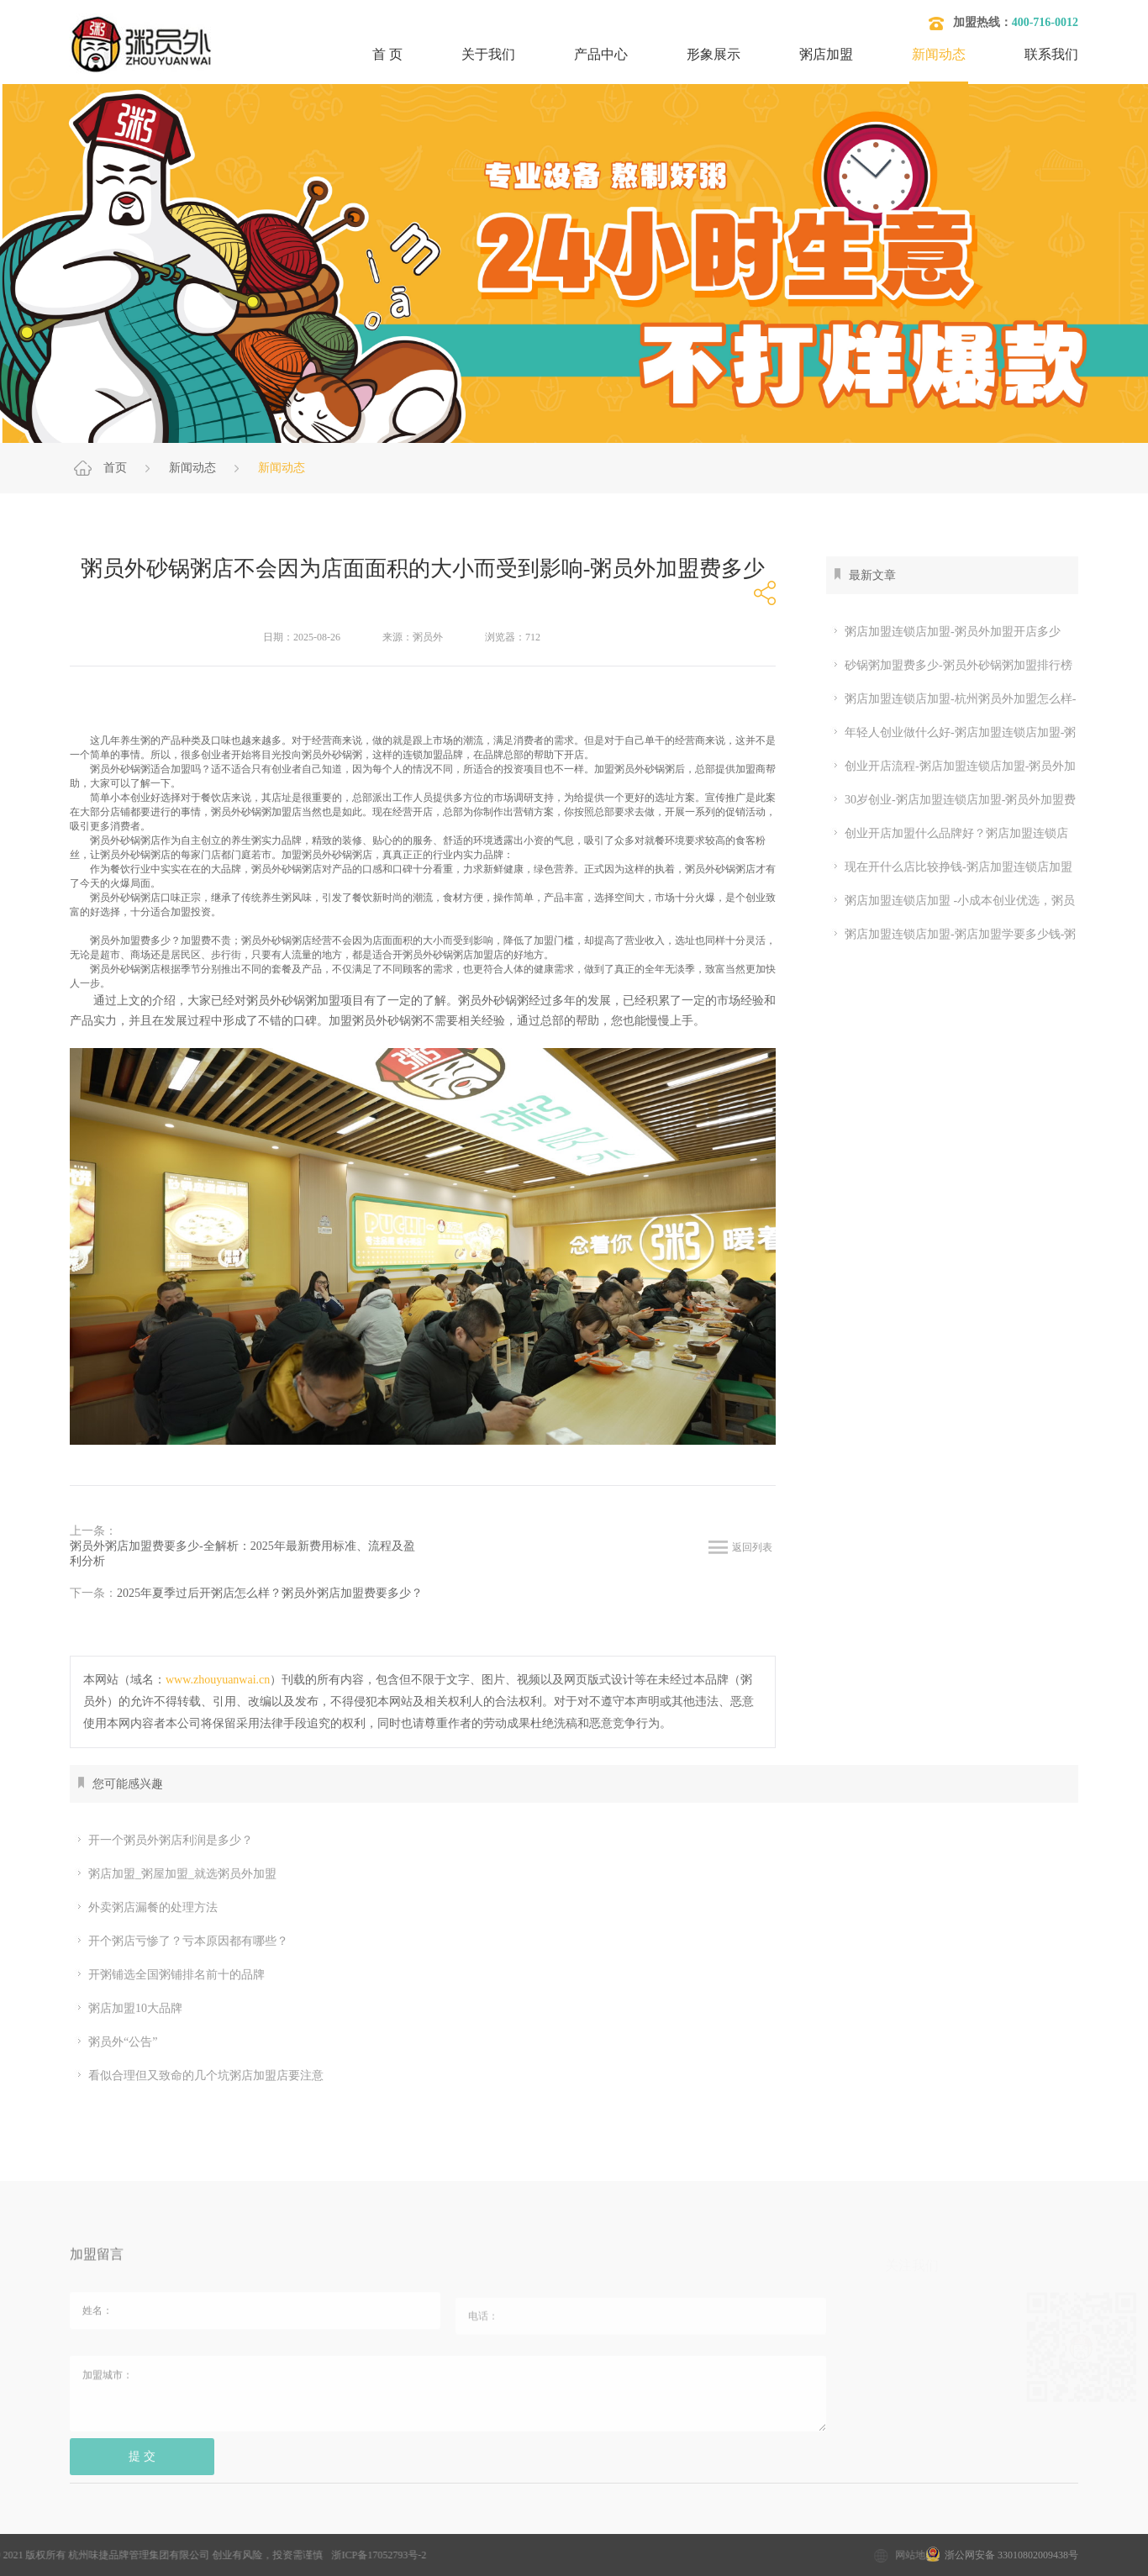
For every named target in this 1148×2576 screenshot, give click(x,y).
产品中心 (601, 54)
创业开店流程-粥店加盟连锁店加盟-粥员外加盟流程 (951, 766)
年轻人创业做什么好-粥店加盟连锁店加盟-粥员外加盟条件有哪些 (951, 732)
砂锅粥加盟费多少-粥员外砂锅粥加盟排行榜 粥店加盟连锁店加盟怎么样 (949, 665)
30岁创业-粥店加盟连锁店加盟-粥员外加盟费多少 (951, 800)
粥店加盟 (826, 54)
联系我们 (1051, 54)
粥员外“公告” (115, 2042)
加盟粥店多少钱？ (205, 2526)
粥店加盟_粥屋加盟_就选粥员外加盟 (175, 1874)
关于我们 (488, 54)
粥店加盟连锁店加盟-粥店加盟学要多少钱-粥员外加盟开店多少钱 (951, 934)
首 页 (387, 54)
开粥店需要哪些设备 (717, 2526)
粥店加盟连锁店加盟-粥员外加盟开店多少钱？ (943, 632)
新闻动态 (939, 54)
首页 (115, 467)
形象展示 (713, 54)
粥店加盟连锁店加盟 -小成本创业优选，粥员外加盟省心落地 (950, 901)
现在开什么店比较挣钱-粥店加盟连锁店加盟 (951, 867)
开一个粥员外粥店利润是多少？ (163, 1840)
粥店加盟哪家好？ (452, 2526)
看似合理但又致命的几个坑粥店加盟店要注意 (199, 2076)
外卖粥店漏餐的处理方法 (146, 1907)
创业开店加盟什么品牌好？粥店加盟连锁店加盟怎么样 (947, 833)
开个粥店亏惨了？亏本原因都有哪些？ (181, 1941)
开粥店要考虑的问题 (582, 2526)
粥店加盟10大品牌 (128, 2008)
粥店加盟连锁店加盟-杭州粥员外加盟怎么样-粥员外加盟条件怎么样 (951, 699)
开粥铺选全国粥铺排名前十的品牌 (169, 1975)
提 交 (142, 2466)
